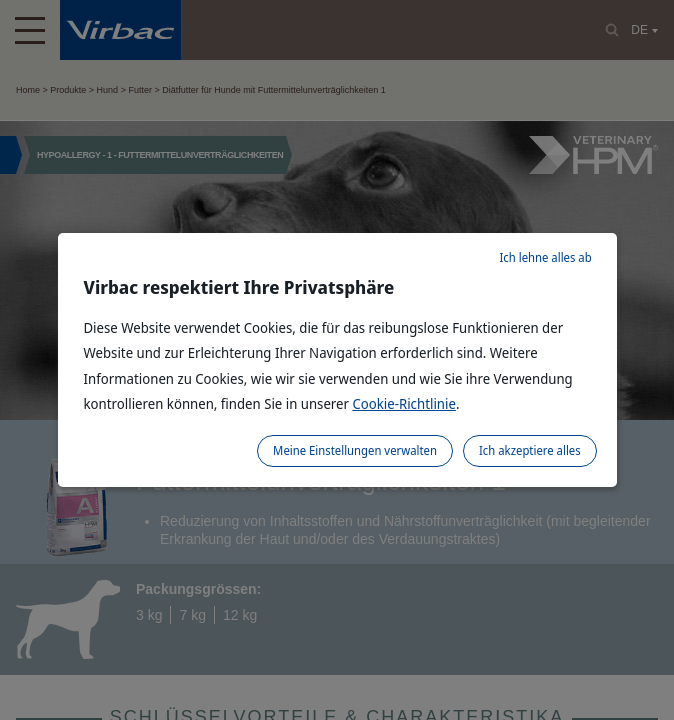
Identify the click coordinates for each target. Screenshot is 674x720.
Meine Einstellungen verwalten (355, 450)
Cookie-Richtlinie (404, 403)
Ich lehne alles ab (545, 257)
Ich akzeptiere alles (530, 450)
